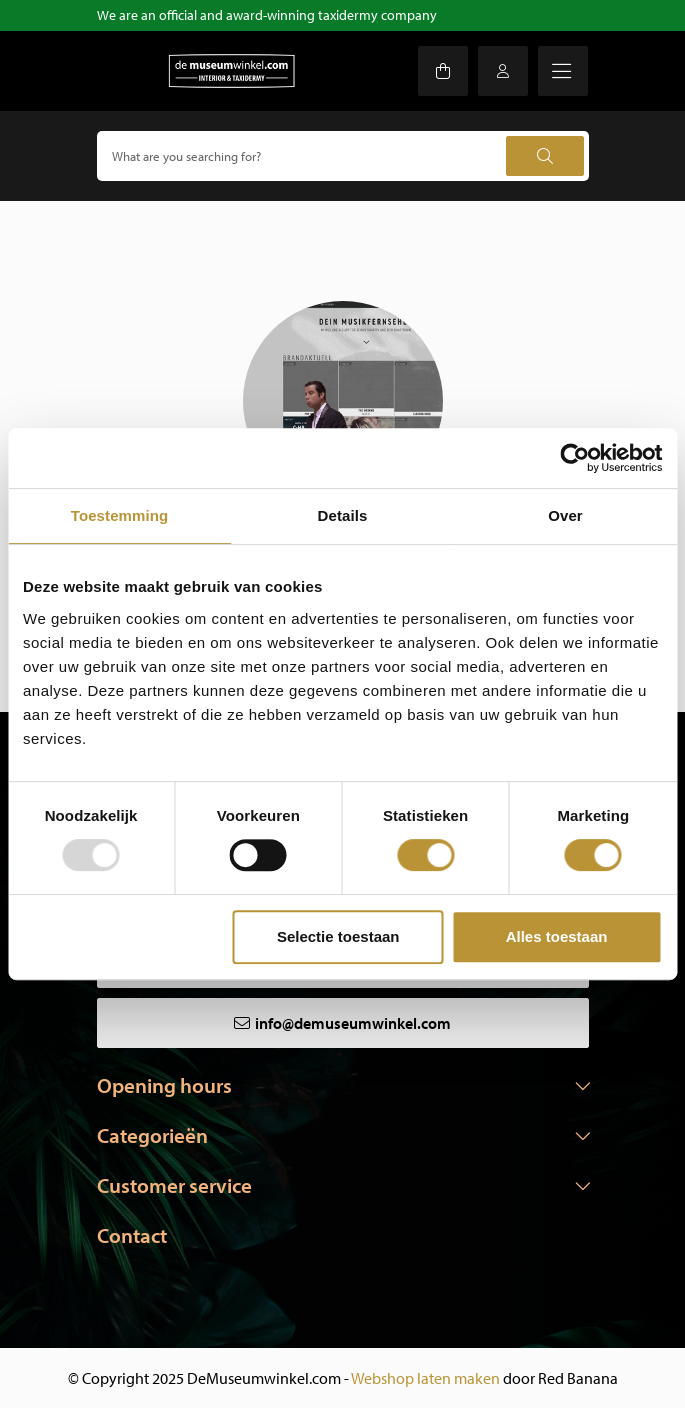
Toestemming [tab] (120, 515)
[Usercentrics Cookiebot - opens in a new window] (574, 458)
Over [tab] (565, 515)
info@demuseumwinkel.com (353, 1023)
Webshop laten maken (425, 1378)
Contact (132, 1235)
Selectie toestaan (338, 936)
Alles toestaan (557, 936)
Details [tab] (343, 515)
